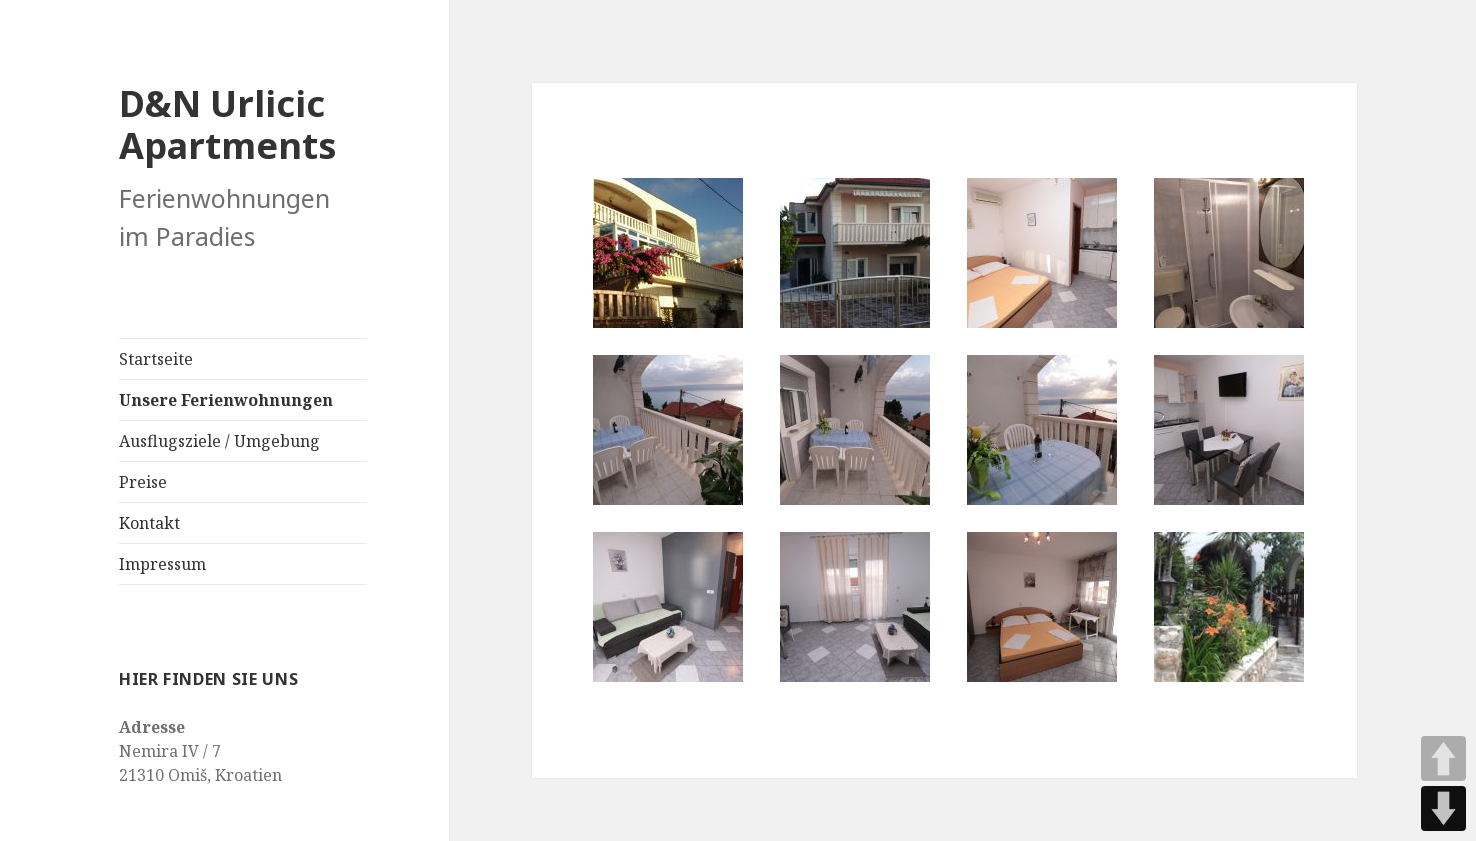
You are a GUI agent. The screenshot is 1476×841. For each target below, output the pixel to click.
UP (1443, 758)
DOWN (1443, 808)
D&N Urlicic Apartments (228, 125)
